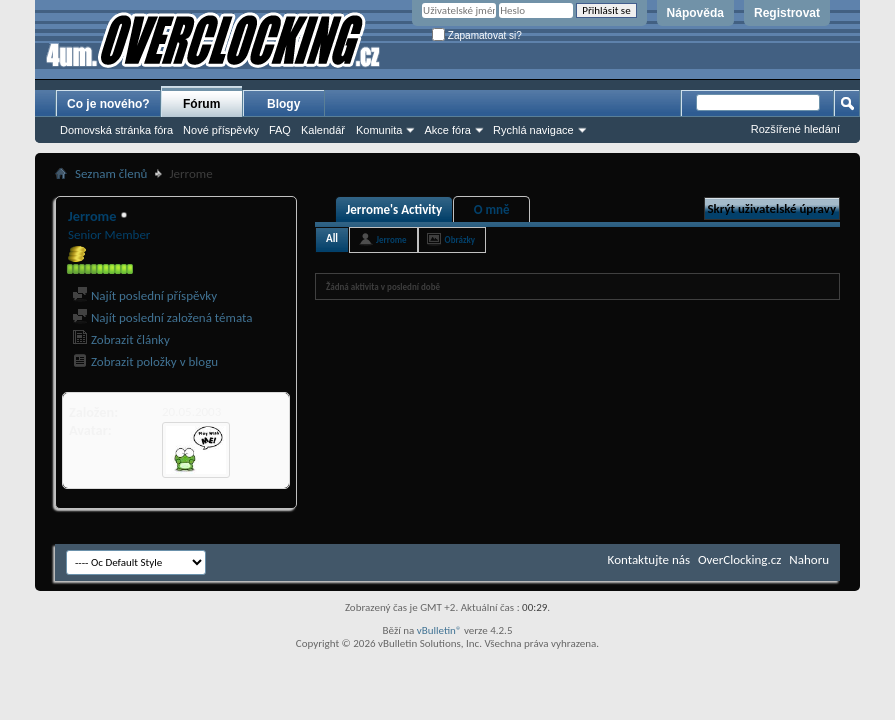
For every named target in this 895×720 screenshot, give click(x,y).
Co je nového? (108, 104)
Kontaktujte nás (649, 559)
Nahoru (809, 559)
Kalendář (323, 130)
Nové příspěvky (221, 130)
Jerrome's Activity (394, 209)
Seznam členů (111, 173)
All (332, 238)
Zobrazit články (121, 339)
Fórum (201, 104)
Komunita (379, 130)
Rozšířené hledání (795, 129)
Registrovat (787, 13)
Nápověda (695, 13)
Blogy (283, 104)
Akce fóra (447, 130)
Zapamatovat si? (477, 35)
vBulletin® (439, 630)
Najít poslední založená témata (162, 317)
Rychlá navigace (533, 130)
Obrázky (460, 239)
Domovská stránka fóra (116, 130)
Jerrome (391, 239)
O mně (492, 209)
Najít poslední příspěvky (144, 295)
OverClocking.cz (739, 559)
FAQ (280, 130)
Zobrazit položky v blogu (145, 361)
